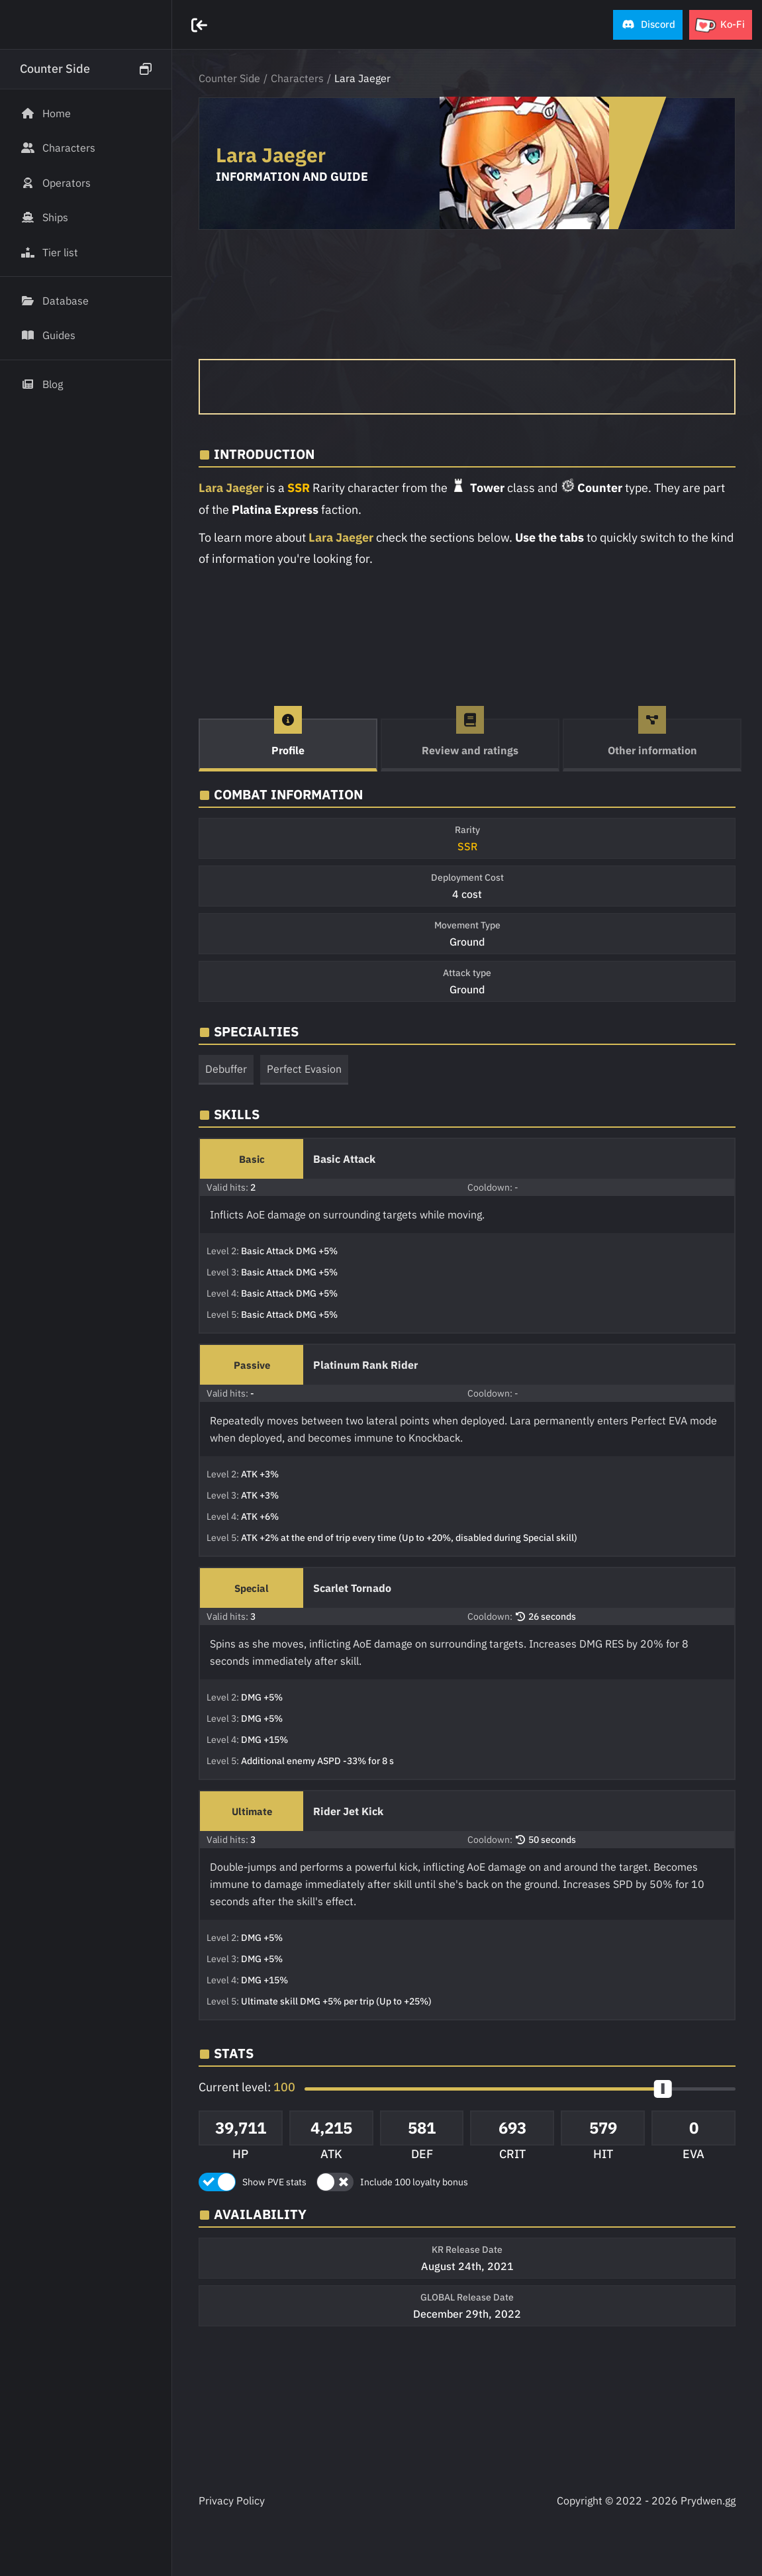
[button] (648, 25)
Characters (297, 78)
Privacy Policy (232, 2500)
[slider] (663, 2089)
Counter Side (229, 78)
